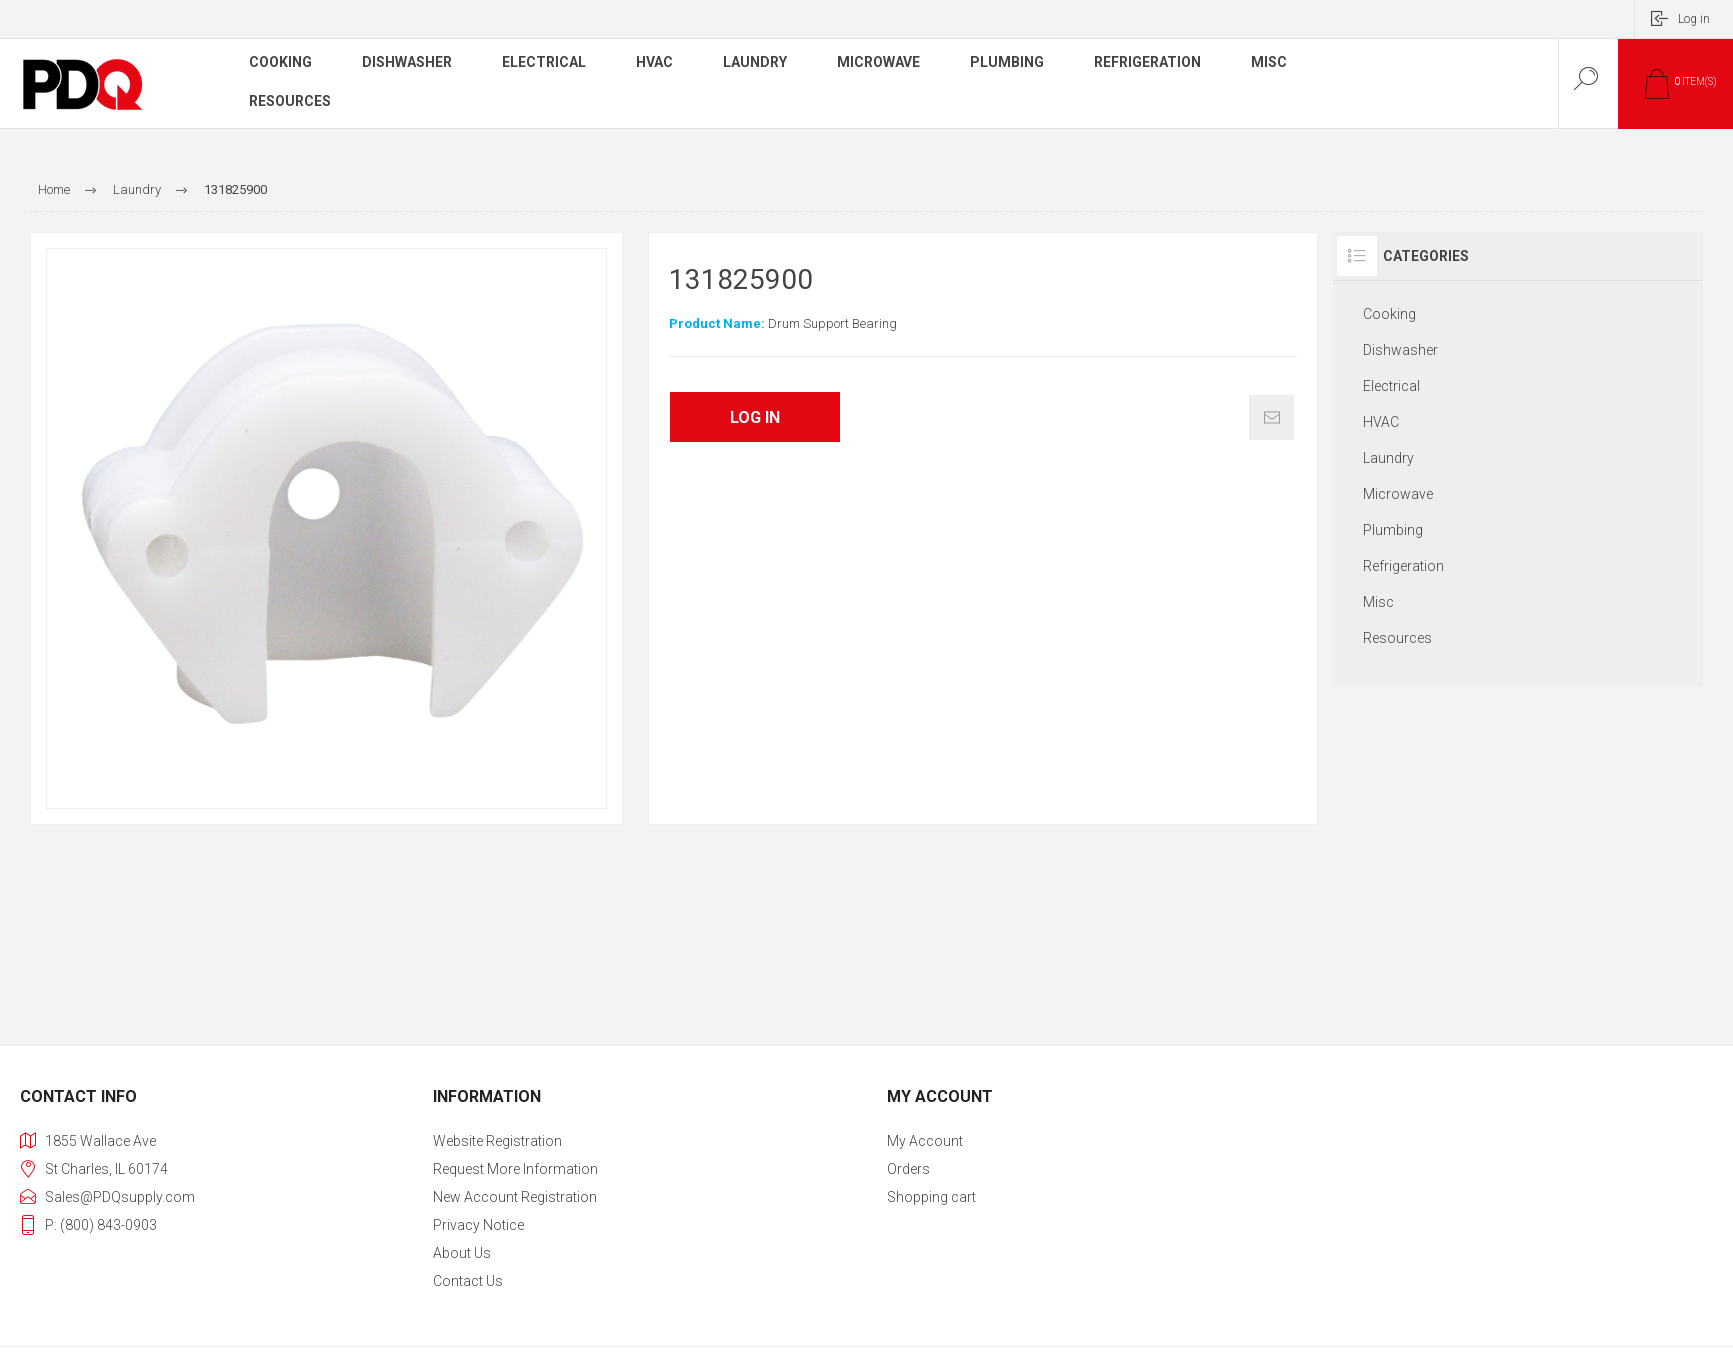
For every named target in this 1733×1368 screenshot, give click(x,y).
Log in (1694, 19)
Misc (1378, 602)
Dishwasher (1400, 350)
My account (925, 1141)
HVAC (1381, 422)
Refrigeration (1403, 566)
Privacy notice (478, 1225)
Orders (908, 1169)
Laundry (1388, 458)
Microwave (1398, 494)
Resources (1397, 638)
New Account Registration (515, 1197)
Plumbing (1393, 530)
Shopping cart (931, 1197)
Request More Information (515, 1169)
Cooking (1389, 314)
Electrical (1391, 386)
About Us (462, 1253)
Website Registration (497, 1141)
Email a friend (1271, 417)
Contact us (468, 1281)
